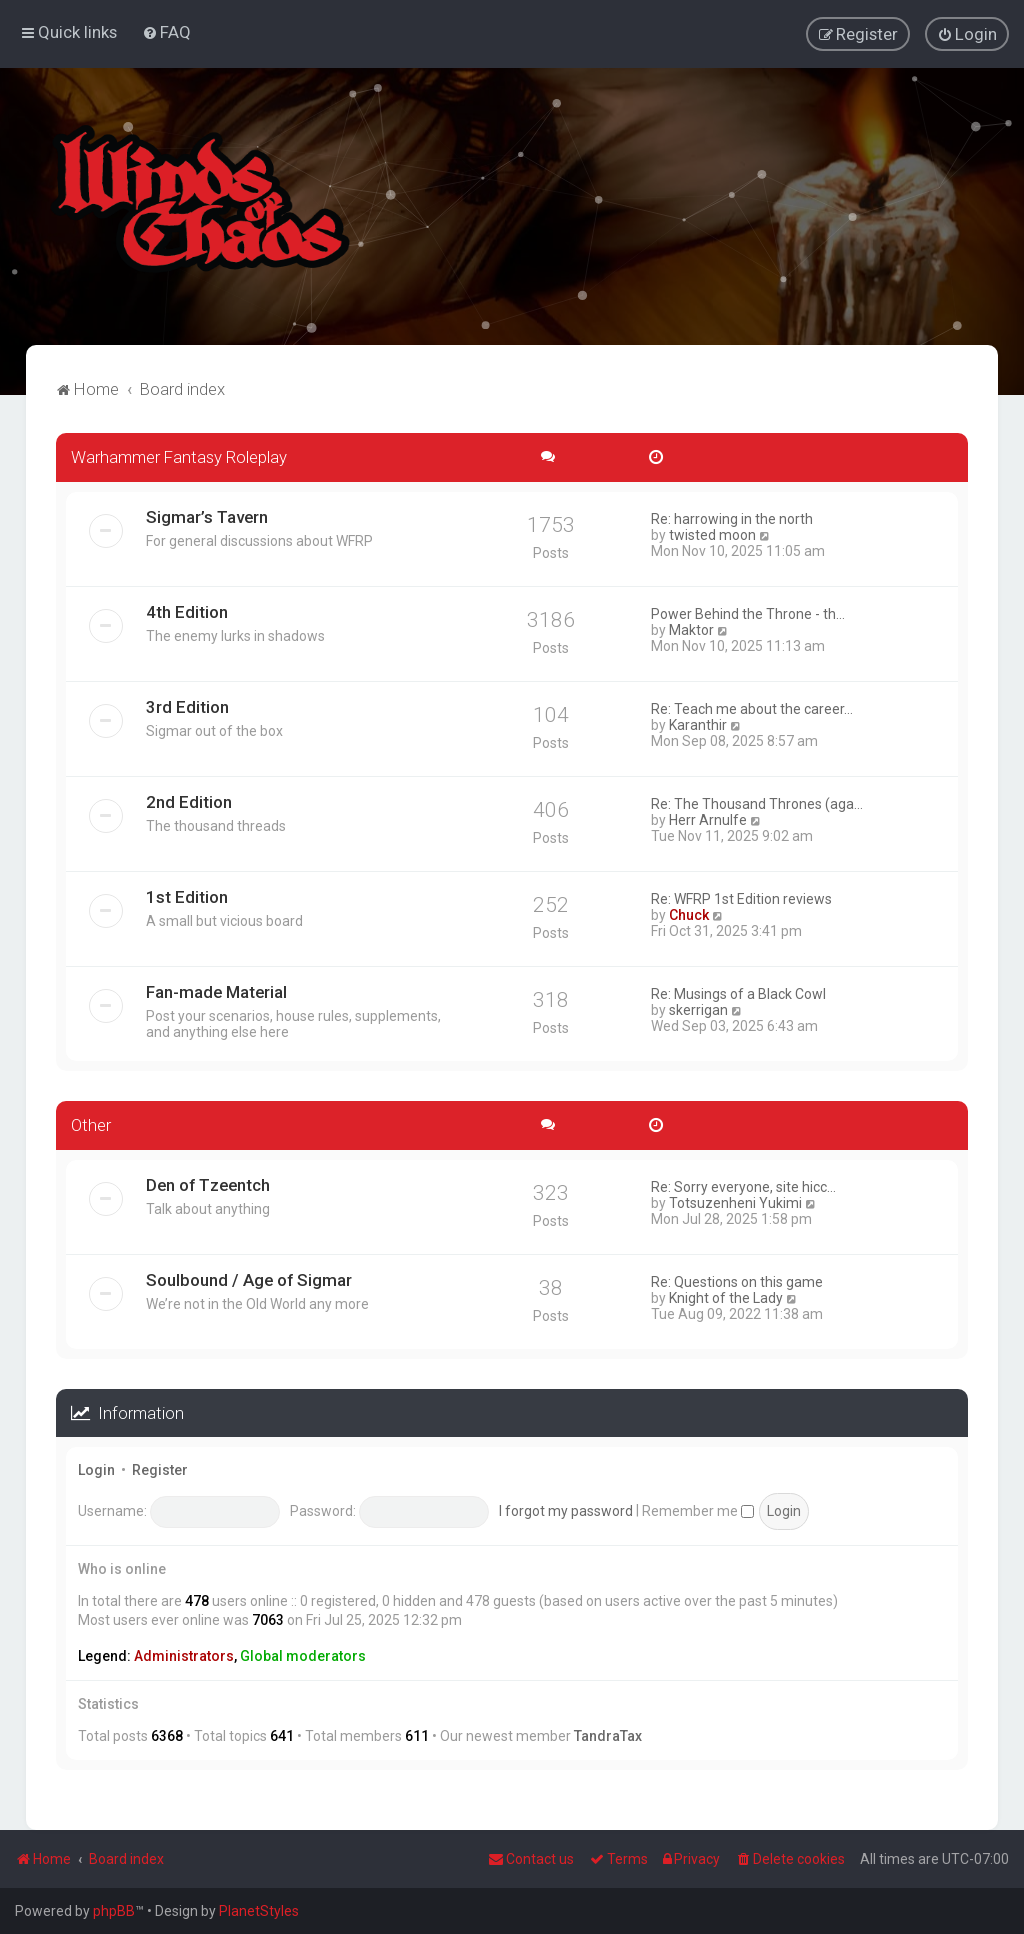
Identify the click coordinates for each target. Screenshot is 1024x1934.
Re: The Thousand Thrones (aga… (757, 803)
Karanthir (698, 724)
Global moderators (303, 1655)
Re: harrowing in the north (732, 518)
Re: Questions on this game (737, 1281)
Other (91, 1124)
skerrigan (698, 1009)
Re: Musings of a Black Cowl (738, 993)
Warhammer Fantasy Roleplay (179, 456)
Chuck (689, 914)
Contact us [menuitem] (531, 1859)
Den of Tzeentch (208, 1184)
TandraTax (608, 1735)
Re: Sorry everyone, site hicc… (743, 1186)
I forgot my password (566, 1510)
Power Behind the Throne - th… (748, 613)
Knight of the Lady (726, 1297)
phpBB (114, 1911)
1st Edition (187, 896)
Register (160, 1470)
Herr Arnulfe (708, 819)
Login (96, 1470)
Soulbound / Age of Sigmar (249, 1279)
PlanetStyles (259, 1911)
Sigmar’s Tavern (207, 516)
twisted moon (712, 534)
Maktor (691, 629)
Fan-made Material (216, 991)
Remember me (698, 1510)
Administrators (184, 1655)
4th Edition (187, 611)
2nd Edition (189, 801)
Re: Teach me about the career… (752, 708)
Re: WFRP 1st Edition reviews (741, 898)
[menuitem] (166, 32)
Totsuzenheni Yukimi (735, 1202)
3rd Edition (187, 706)
